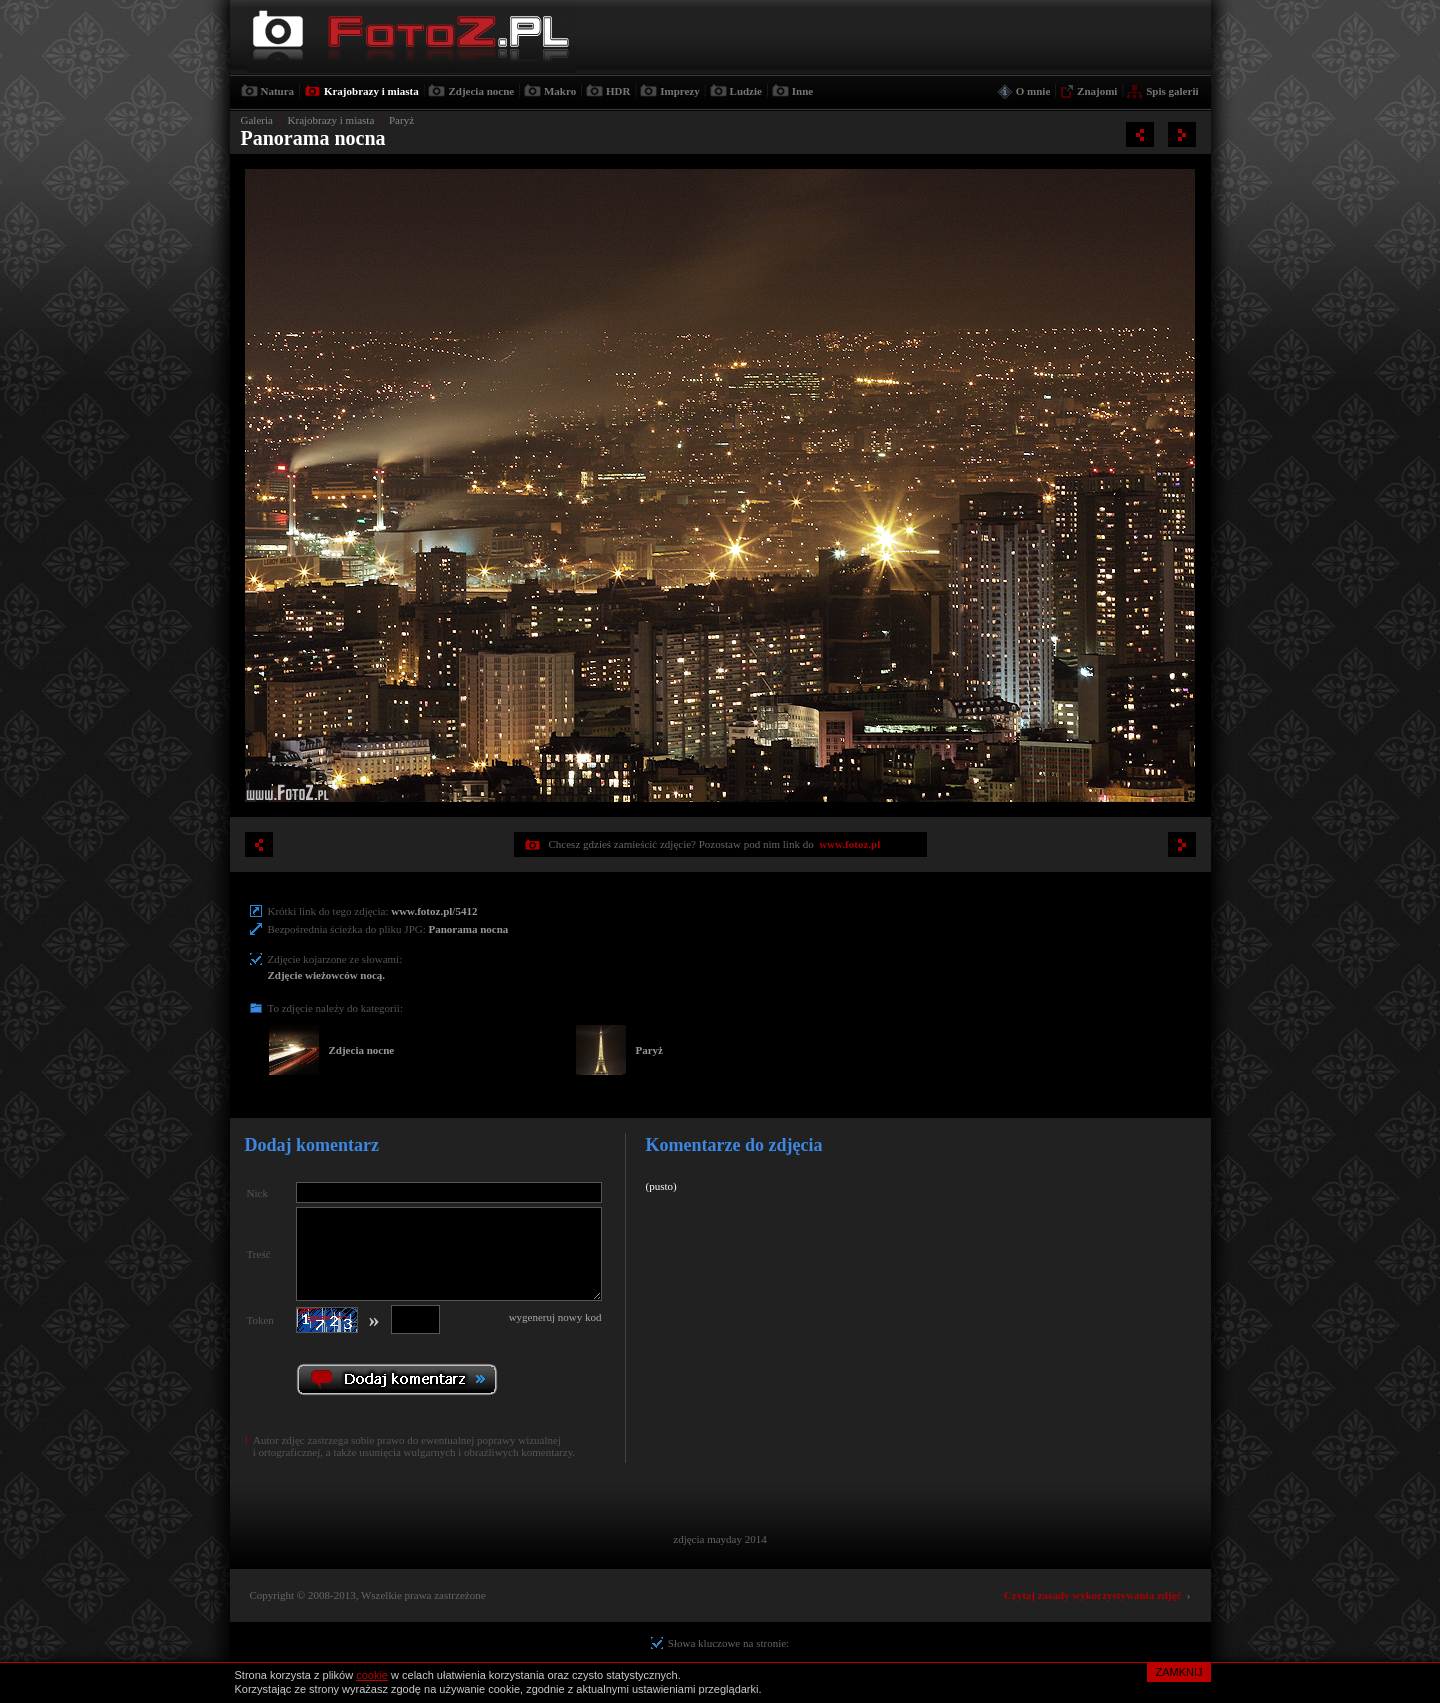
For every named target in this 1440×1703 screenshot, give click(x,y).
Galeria (257, 120)
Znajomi (1097, 91)
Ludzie (746, 91)
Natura (278, 91)
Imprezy (680, 91)
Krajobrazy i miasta (371, 91)
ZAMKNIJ (1178, 1672)
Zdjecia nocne (481, 91)
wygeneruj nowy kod (555, 1317)
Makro (560, 91)
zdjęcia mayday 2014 (719, 1539)
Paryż (401, 120)
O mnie (1033, 91)
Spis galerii (1172, 91)
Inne (802, 91)
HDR (618, 91)
